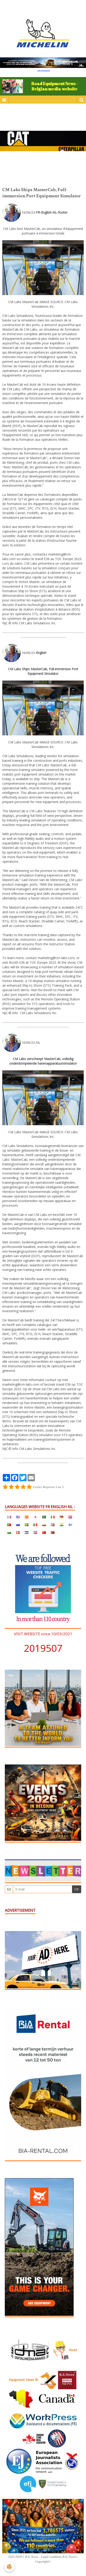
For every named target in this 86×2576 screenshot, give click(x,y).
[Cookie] (9, 2567)
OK (76, 1889)
